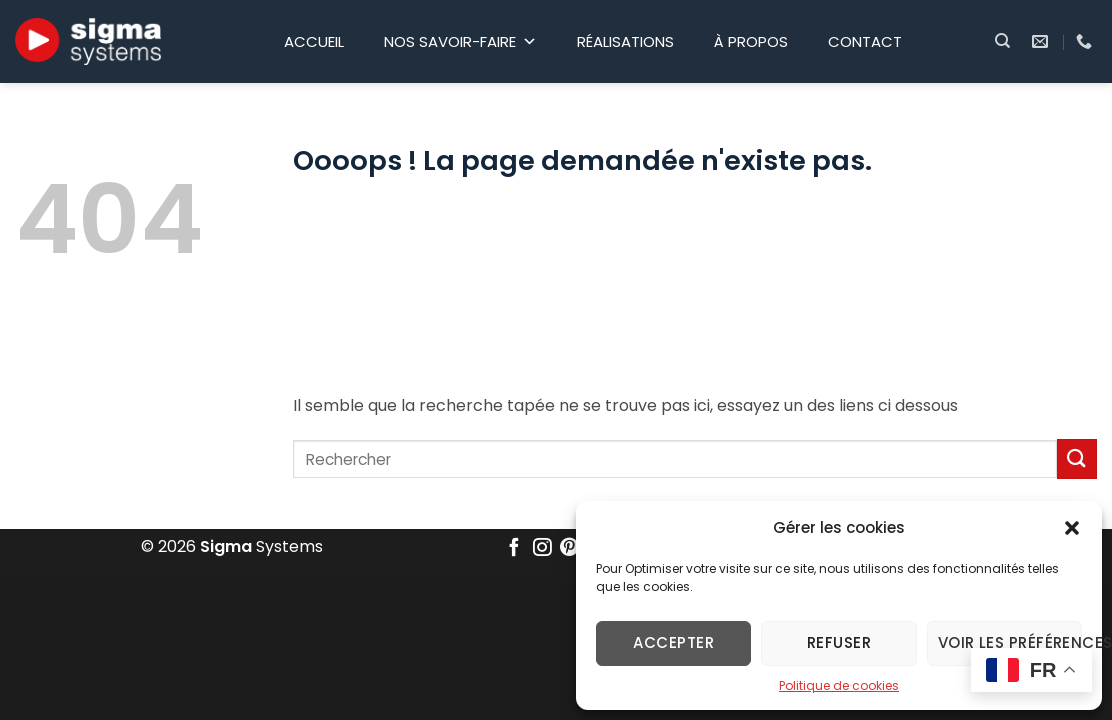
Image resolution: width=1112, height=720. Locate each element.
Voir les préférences (1010, 642)
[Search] (1002, 41)
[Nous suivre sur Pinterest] (570, 548)
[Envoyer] (1077, 458)
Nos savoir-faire (460, 42)
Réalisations (625, 41)
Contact (865, 41)
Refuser (839, 642)
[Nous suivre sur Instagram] (542, 548)
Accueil (314, 41)
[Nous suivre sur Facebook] (514, 548)
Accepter (673, 642)
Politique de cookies (839, 685)
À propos (751, 41)
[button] (1072, 528)
